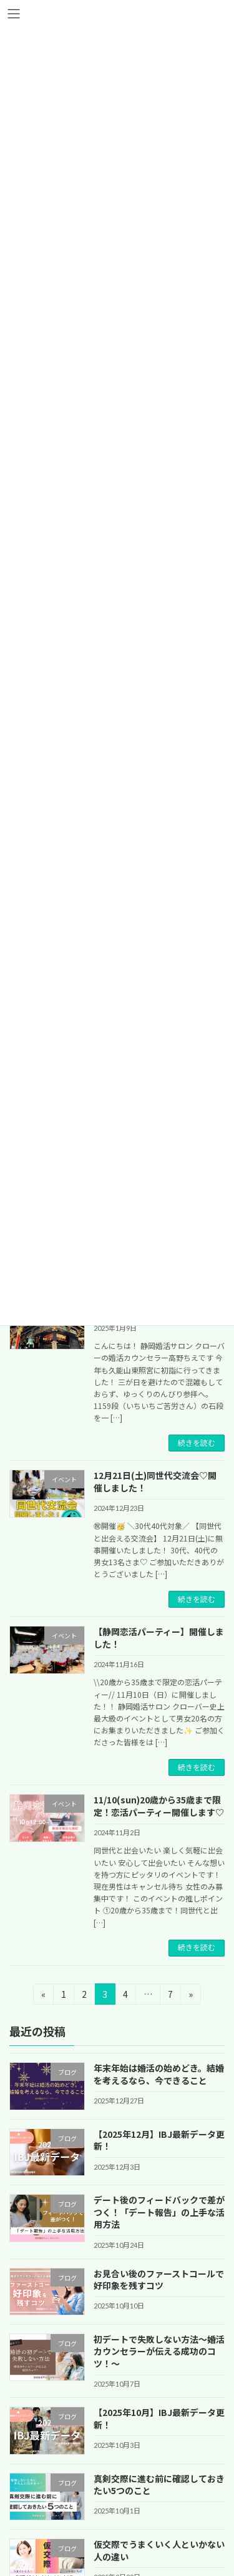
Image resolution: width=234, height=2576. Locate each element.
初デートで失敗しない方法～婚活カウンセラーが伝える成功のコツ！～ (159, 2351)
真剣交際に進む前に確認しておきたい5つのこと (159, 2484)
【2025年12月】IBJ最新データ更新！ (159, 2139)
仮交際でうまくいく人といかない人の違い (159, 2550)
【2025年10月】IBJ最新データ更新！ (159, 2418)
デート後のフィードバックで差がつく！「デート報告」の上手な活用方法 (159, 2211)
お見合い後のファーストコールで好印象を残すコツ (159, 2279)
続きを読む (196, 1443)
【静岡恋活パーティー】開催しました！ (159, 1637)
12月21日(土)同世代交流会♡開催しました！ (155, 1481)
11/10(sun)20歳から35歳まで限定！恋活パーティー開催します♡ (159, 1805)
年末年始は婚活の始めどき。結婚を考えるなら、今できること (159, 2074)
